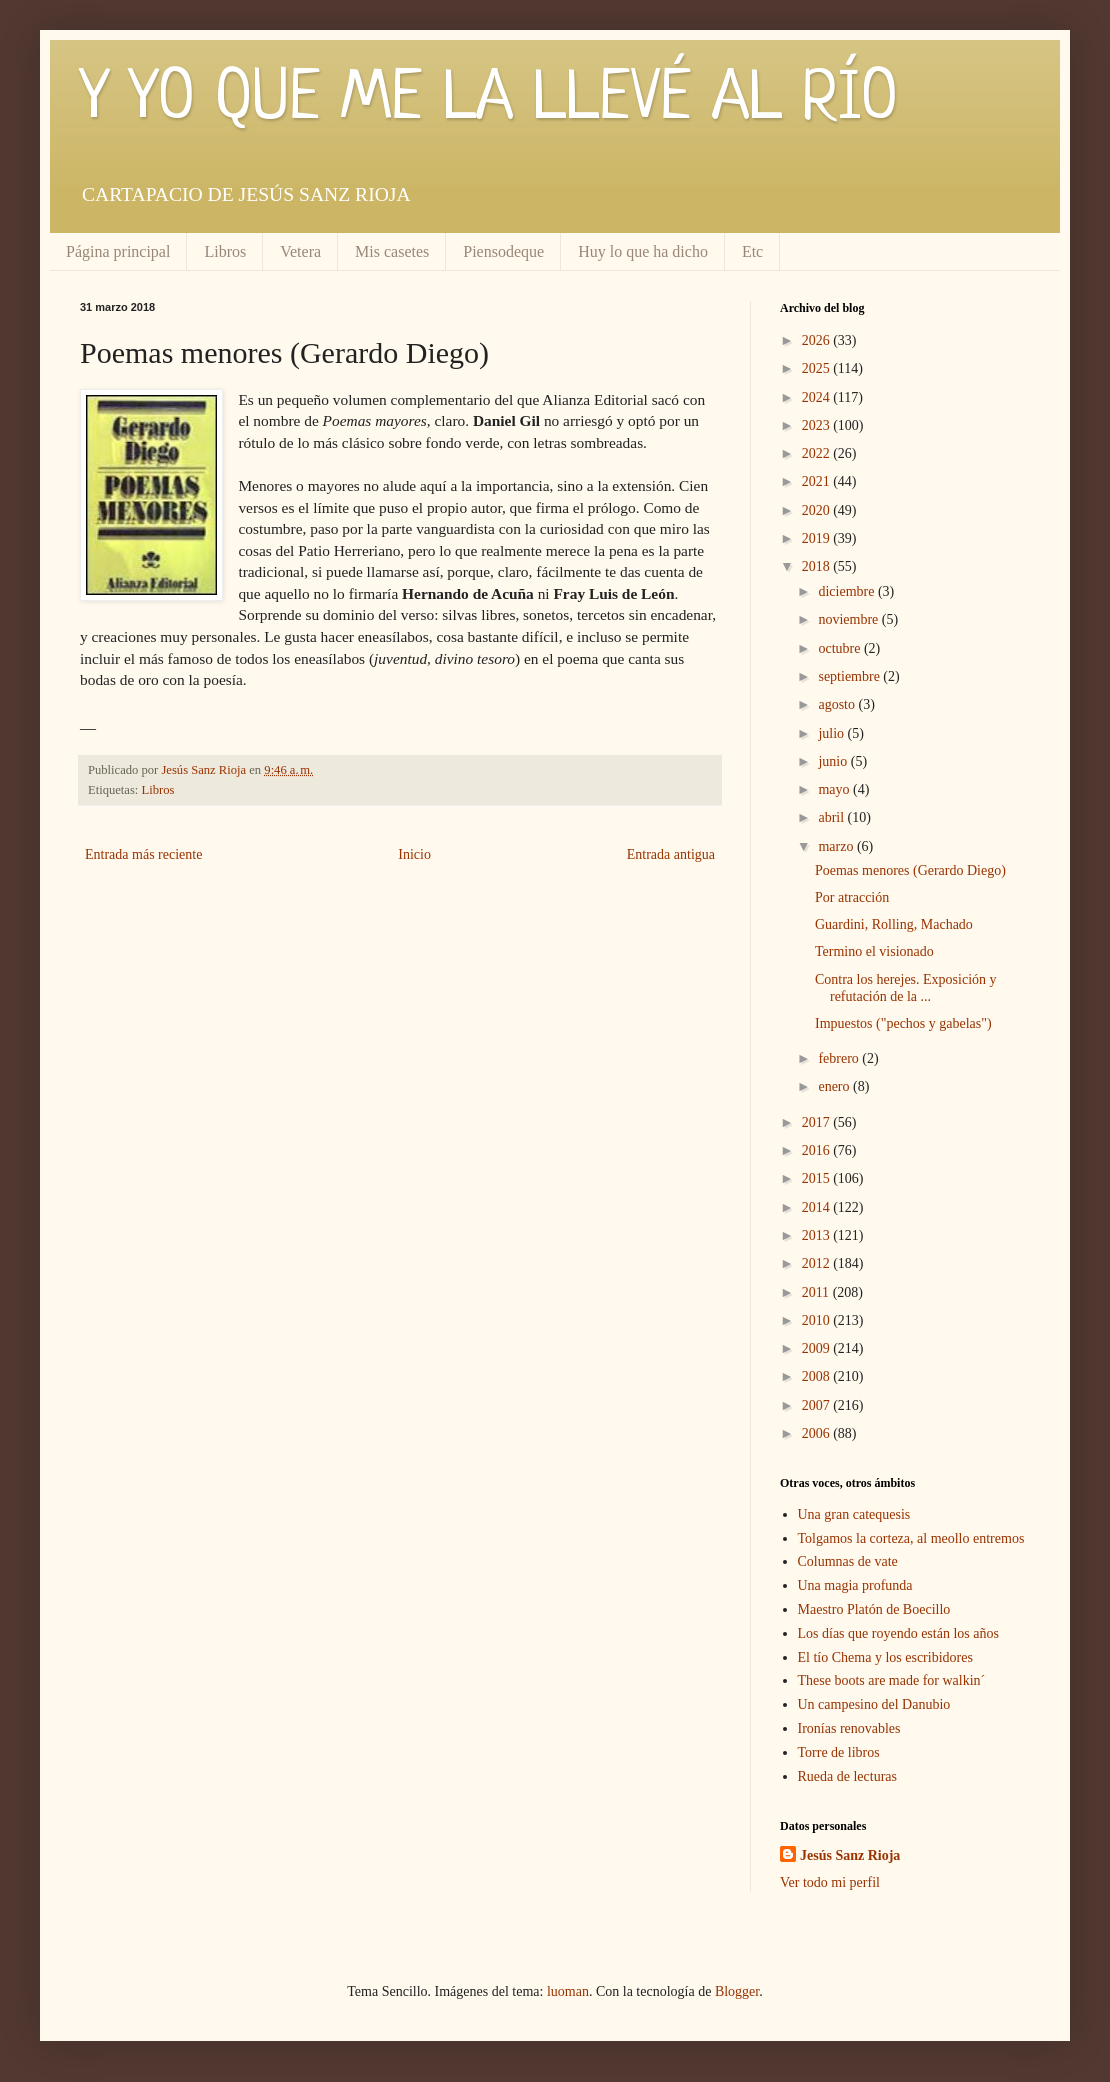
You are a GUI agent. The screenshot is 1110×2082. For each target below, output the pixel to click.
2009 (818, 1348)
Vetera (300, 251)
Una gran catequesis (854, 1514)
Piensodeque (503, 251)
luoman (568, 1991)
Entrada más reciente (143, 854)
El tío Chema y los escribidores (885, 1657)
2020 (818, 510)
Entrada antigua (671, 854)
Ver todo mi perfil (830, 1882)
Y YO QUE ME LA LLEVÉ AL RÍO (489, 100)
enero (835, 1086)
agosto (838, 704)
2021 (818, 481)
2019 (818, 538)
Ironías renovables (849, 1728)
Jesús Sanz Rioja (850, 1855)
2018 (818, 566)
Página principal (118, 251)
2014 (818, 1207)
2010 (818, 1320)
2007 (818, 1405)
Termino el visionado (874, 951)
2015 (818, 1178)
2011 (817, 1292)
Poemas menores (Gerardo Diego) (910, 870)
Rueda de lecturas (848, 1776)
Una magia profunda (855, 1585)
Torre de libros (839, 1752)
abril (832, 817)
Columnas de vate (848, 1561)
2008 (818, 1376)
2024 (818, 397)
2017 (818, 1122)
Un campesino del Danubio (874, 1704)
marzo (837, 846)
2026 (818, 340)
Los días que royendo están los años (898, 1633)
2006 (818, 1433)
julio (832, 733)
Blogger (737, 1991)
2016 (818, 1150)
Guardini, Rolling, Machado (894, 924)
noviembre (849, 619)
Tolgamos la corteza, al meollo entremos (911, 1538)
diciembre (847, 591)
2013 (818, 1235)
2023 (818, 425)
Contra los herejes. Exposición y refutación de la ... (906, 988)
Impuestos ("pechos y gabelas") (903, 1023)
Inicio (414, 854)
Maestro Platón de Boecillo (874, 1609)
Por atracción (852, 897)
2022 (818, 453)
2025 (818, 368)
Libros (225, 251)
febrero (840, 1058)
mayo (835, 789)
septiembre (850, 676)
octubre (840, 648)
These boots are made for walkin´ (892, 1680)
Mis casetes (392, 251)
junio (834, 761)
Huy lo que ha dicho (643, 251)
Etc (752, 251)
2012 (818, 1263)
